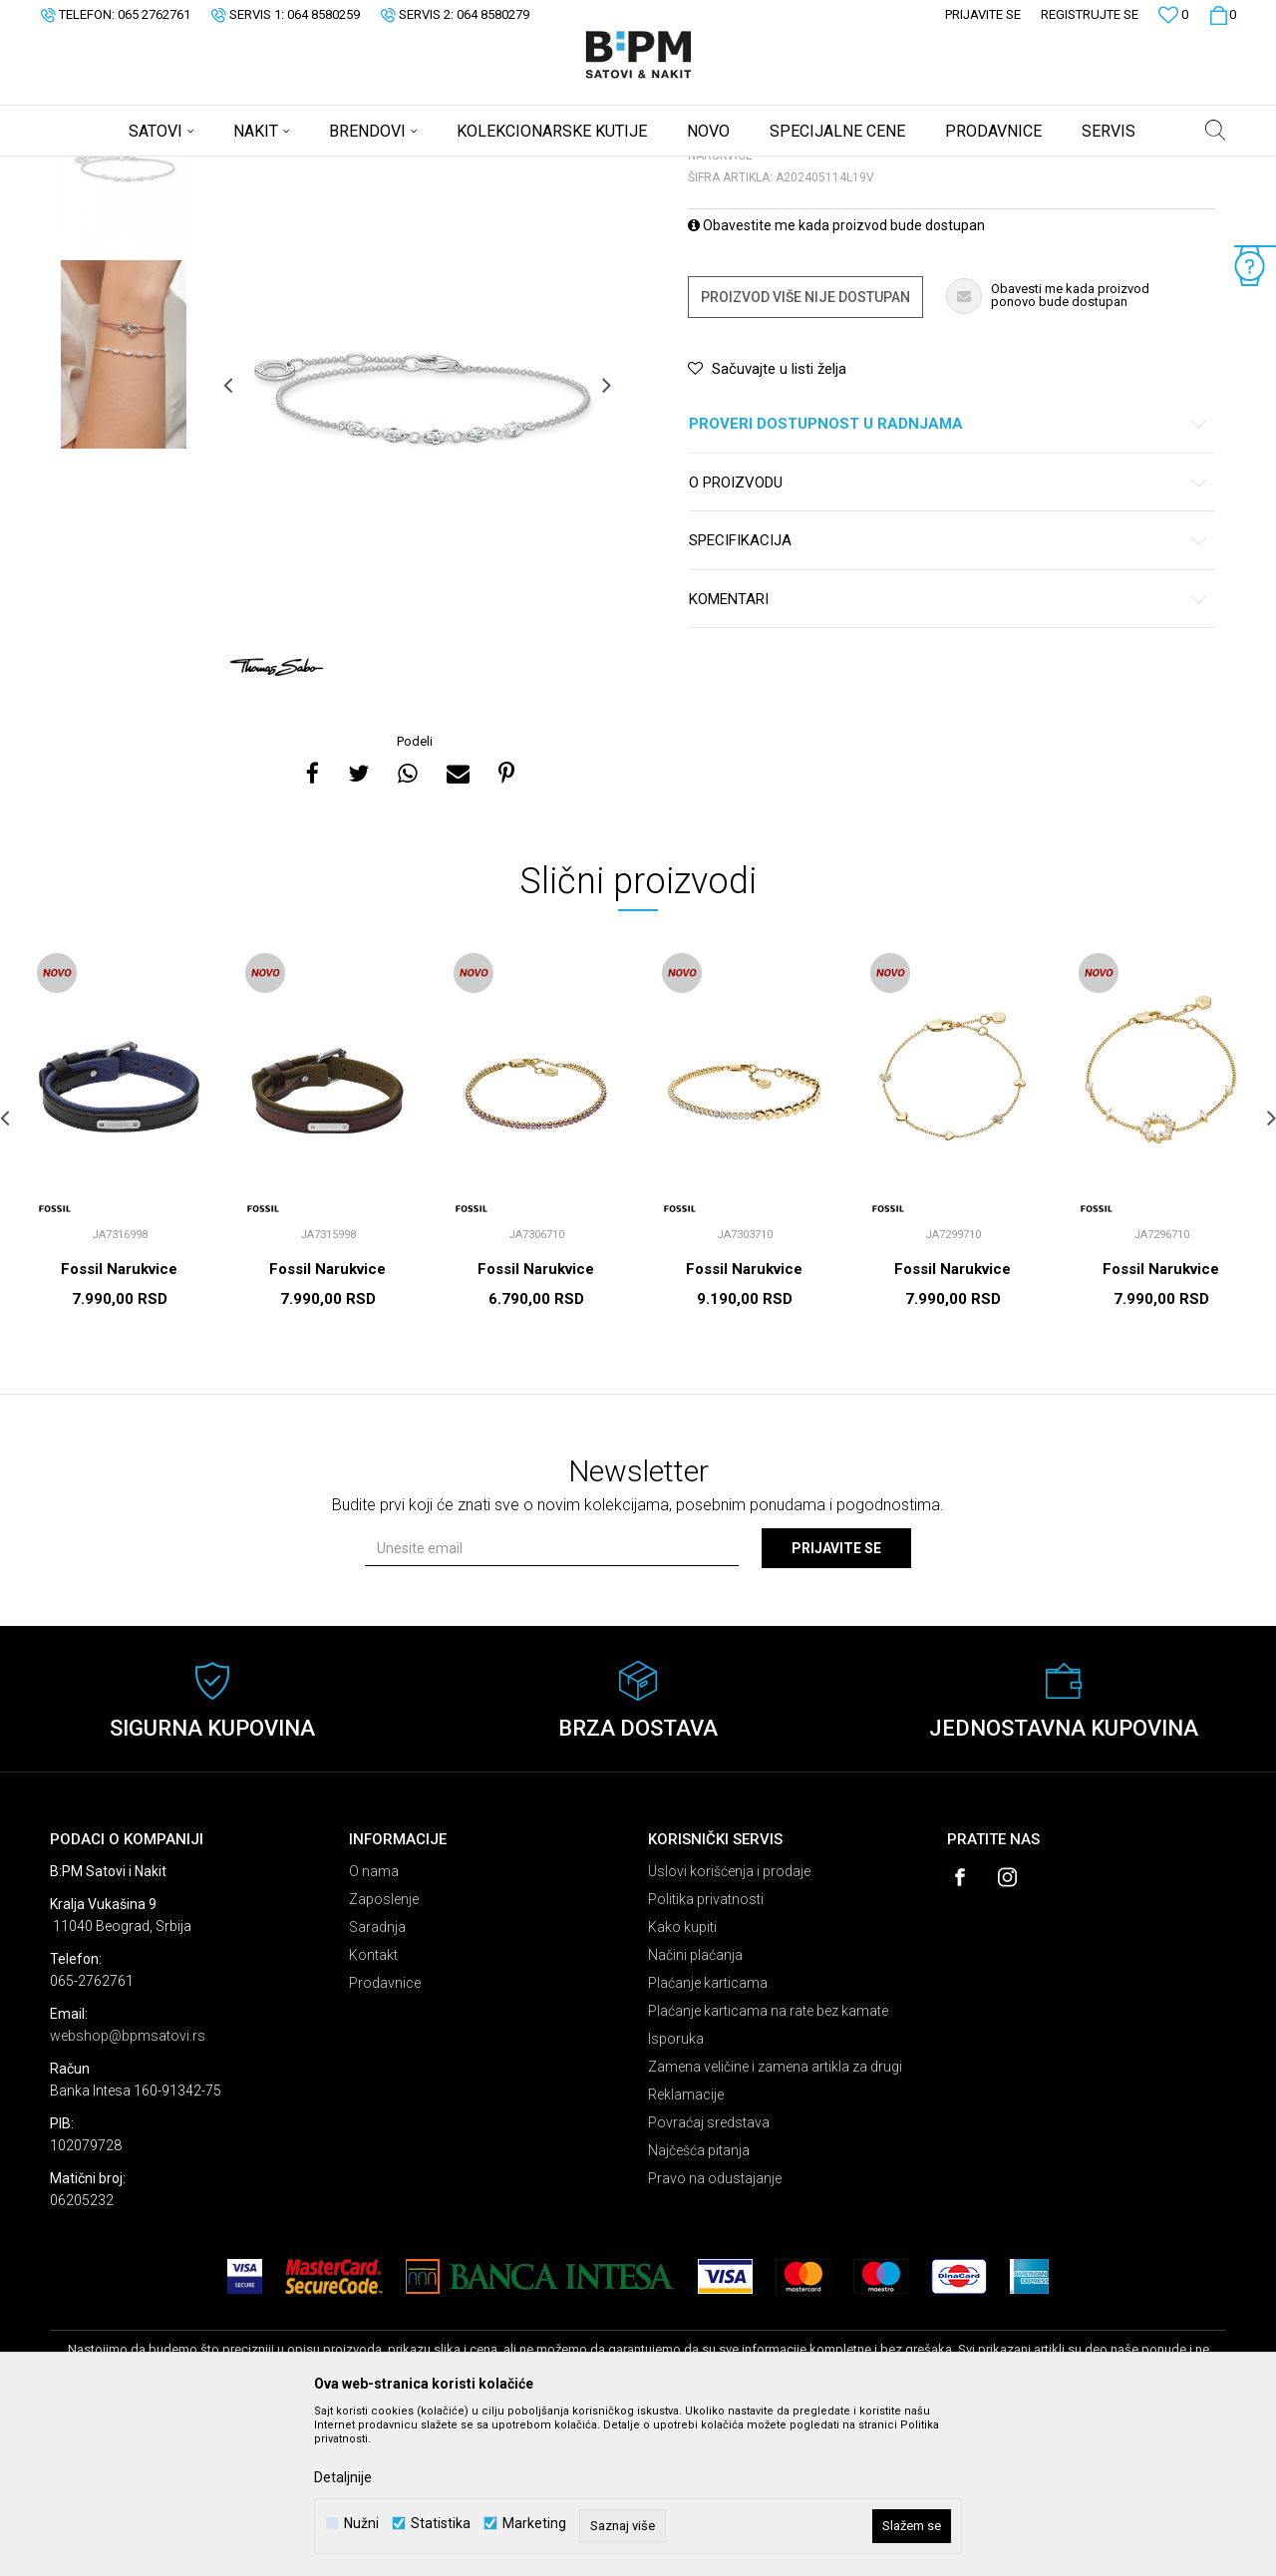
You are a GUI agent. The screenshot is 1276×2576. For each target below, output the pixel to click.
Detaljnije (343, 2477)
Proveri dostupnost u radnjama (948, 580)
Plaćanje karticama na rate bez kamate (768, 2167)
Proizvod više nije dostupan (805, 454)
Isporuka (676, 2195)
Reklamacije (686, 2251)
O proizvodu (948, 639)
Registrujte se (1089, 14)
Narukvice (302, 169)
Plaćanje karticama (708, 2139)
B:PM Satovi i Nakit (101, 169)
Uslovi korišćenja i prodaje (729, 2028)
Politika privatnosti (706, 2056)
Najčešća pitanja (699, 2307)
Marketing (534, 2523)
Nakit (246, 169)
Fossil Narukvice (119, 1426)
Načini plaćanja (695, 2111)
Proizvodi (191, 169)
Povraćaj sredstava (709, 2279)
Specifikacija (948, 697)
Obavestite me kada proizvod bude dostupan (836, 382)
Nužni (361, 2523)
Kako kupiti (682, 2084)
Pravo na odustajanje (715, 2335)
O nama (374, 2028)
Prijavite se (836, 1705)
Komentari (948, 756)
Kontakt (373, 2111)
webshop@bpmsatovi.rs (127, 2192)
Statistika (441, 2523)
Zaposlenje (384, 2056)
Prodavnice (385, 2139)
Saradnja (377, 2084)
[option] (123, 320)
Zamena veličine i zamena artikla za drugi (775, 2223)
